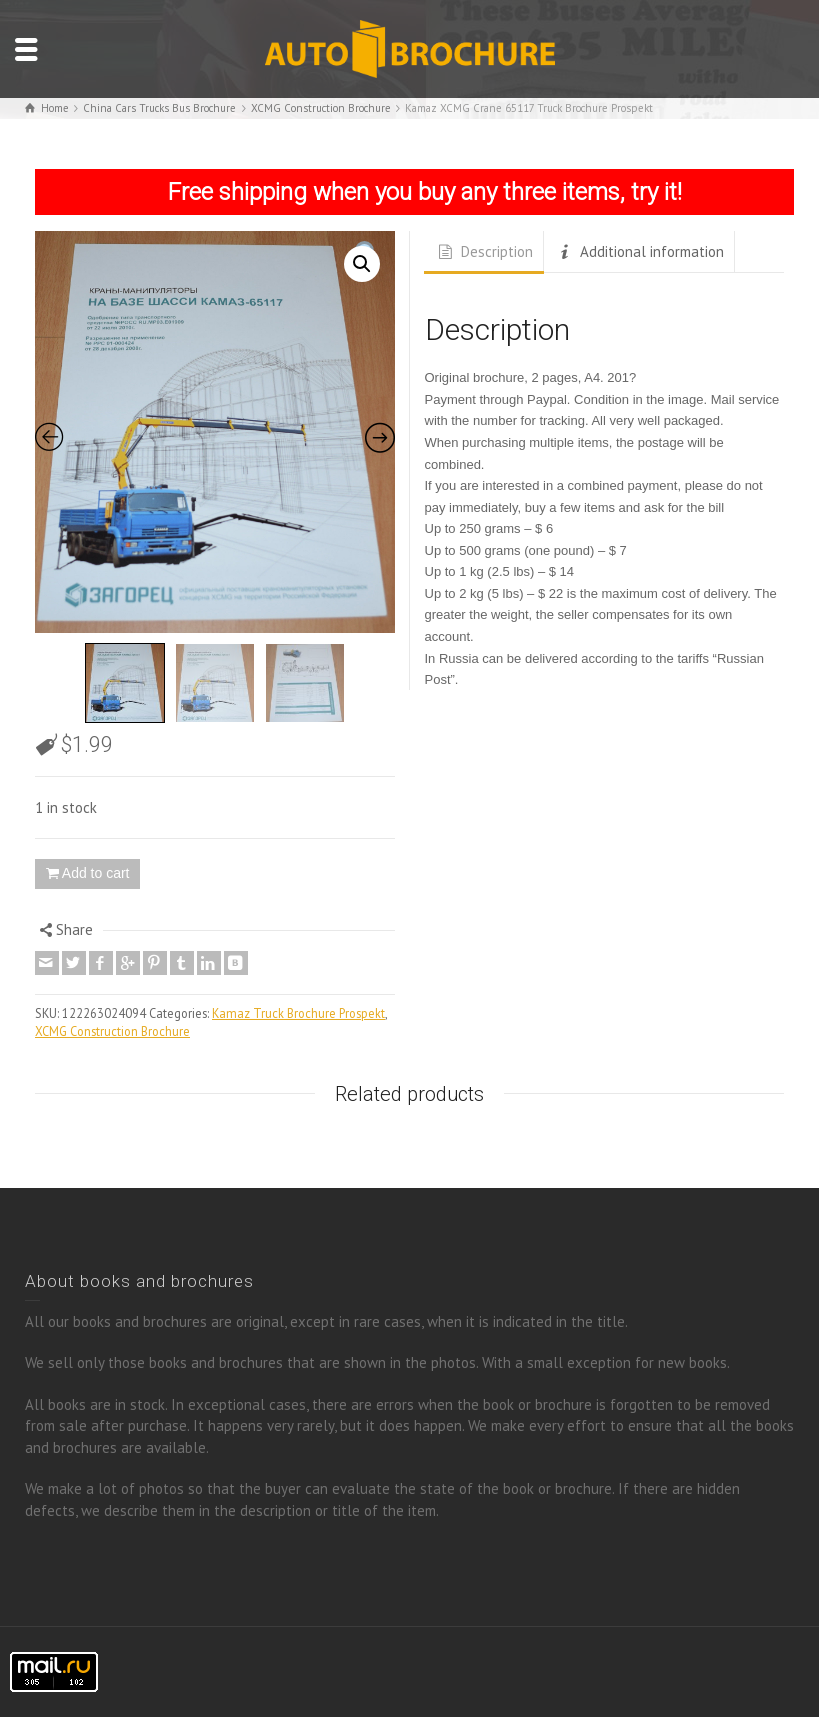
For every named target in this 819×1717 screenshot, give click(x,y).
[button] (362, 264)
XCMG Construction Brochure (112, 1031)
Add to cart (96, 873)
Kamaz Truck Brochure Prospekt (298, 1013)
